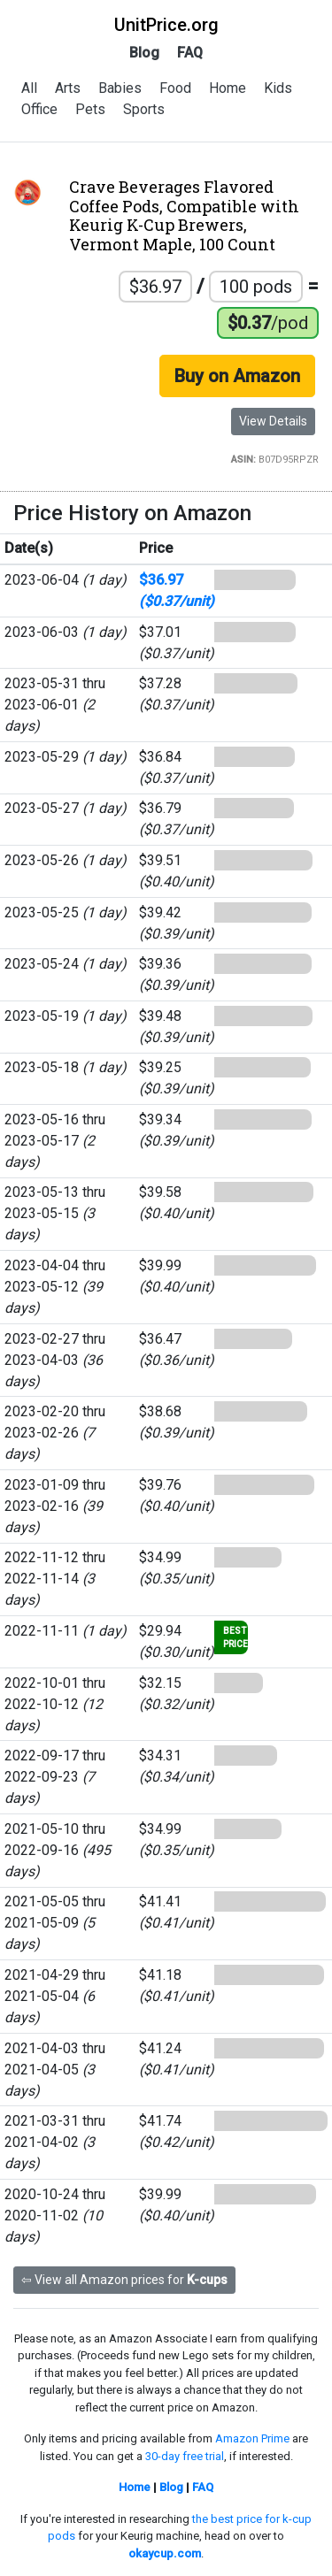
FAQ (190, 52)
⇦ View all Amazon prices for (124, 2280)
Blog (144, 52)
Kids (278, 88)
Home (227, 88)
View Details (273, 421)
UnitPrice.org (166, 24)
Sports (144, 109)
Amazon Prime (252, 2438)
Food (175, 88)
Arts (68, 88)
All (29, 88)
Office (39, 109)
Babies (120, 88)
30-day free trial (184, 2456)
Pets (90, 109)
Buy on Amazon (237, 376)
